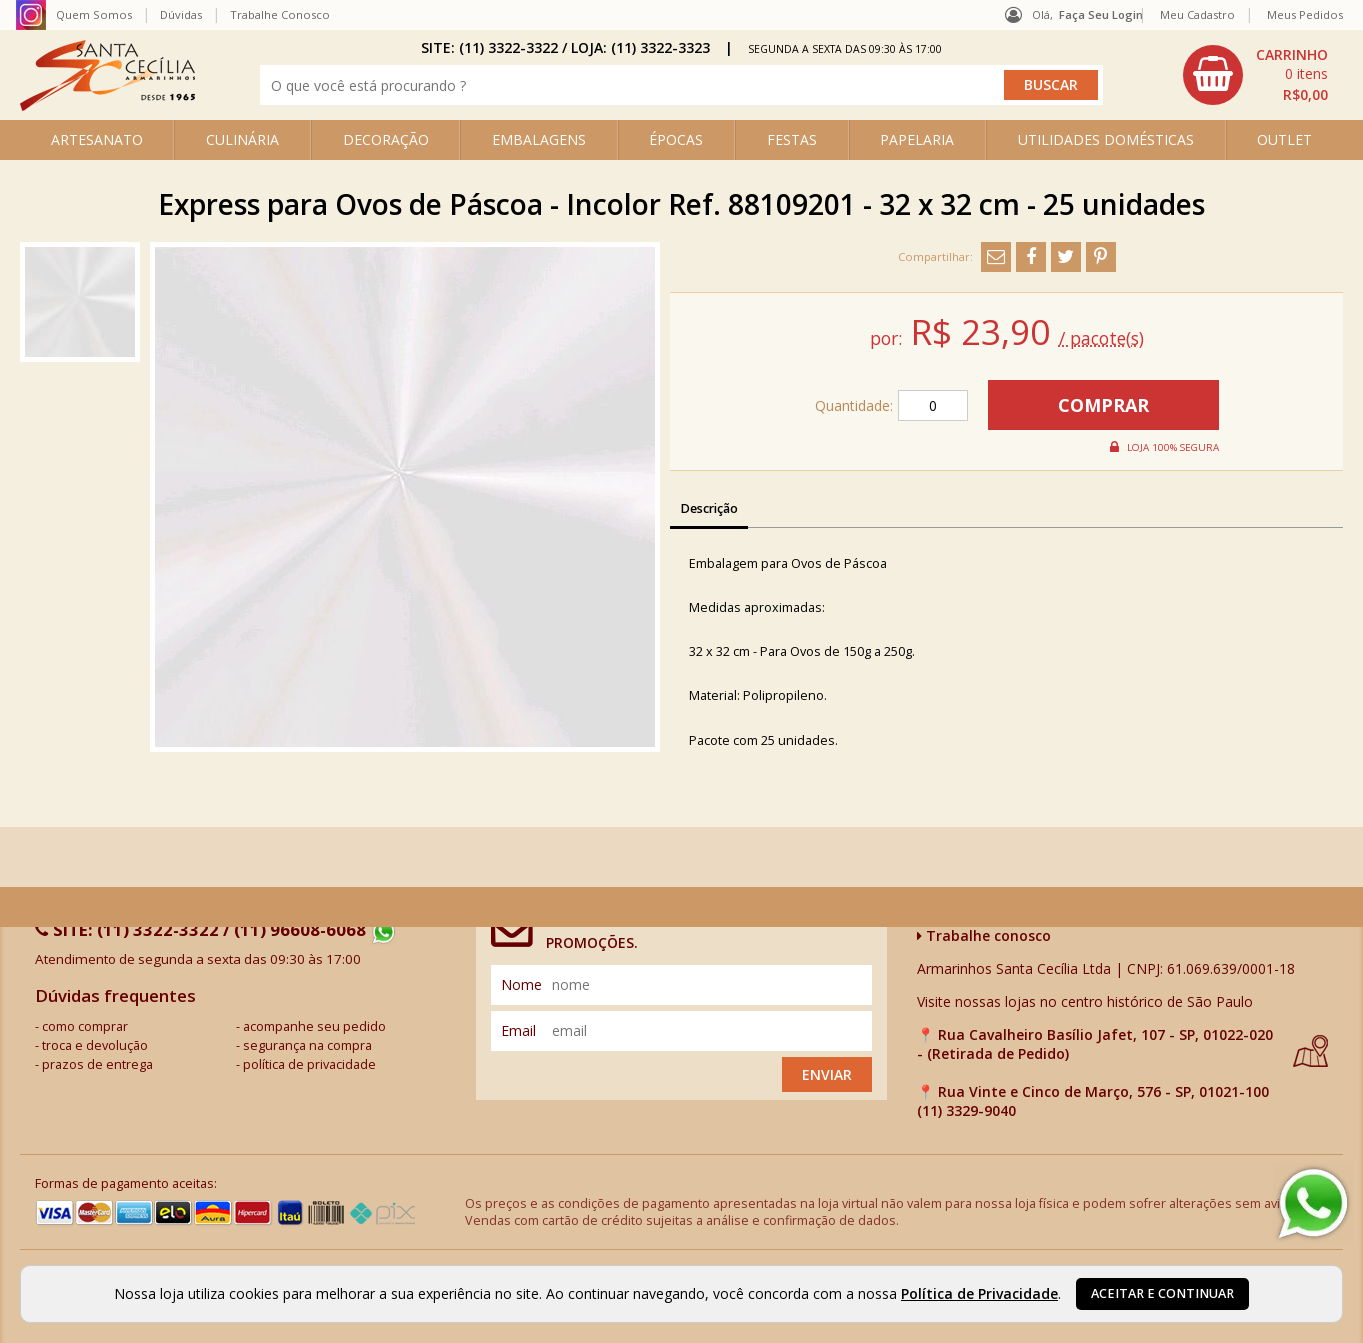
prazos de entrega (97, 1064)
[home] (107, 105)
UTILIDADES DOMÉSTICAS (1106, 139)
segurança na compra (307, 1045)
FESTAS (792, 139)
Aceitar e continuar (1162, 1293)
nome (521, 984)
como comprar (85, 1026)
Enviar (827, 1074)
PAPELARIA (917, 139)
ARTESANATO (97, 139)
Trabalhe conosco (984, 935)
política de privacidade (309, 1064)
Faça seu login (1101, 14)
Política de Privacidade (979, 1293)
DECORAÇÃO (386, 139)
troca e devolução (95, 1045)
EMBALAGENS (539, 139)
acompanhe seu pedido (314, 1026)
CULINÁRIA (242, 139)
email (518, 1030)
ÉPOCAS (676, 139)
